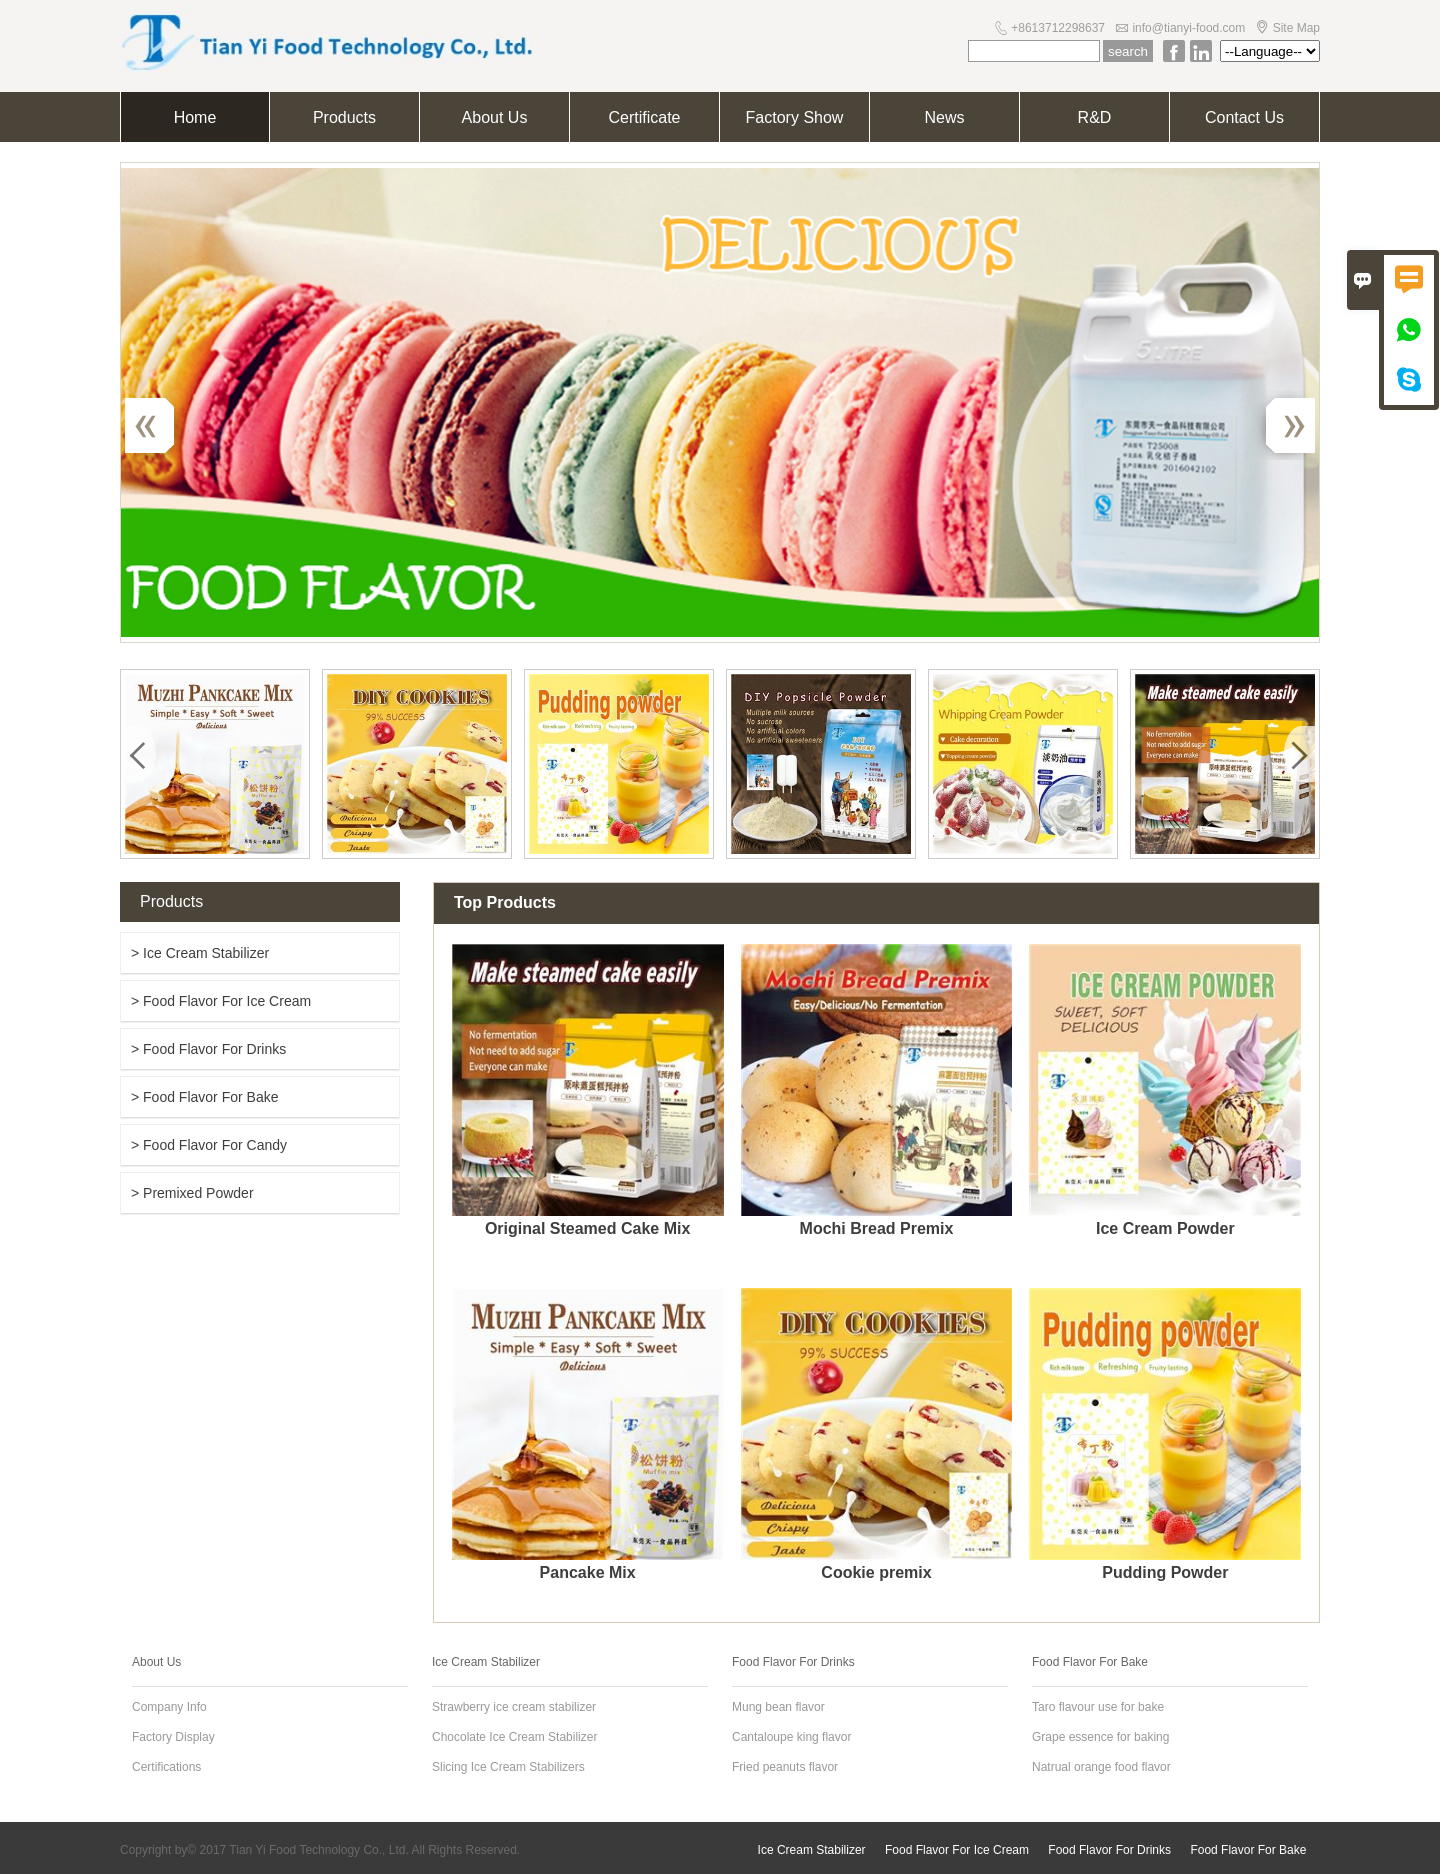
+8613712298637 (1058, 28)
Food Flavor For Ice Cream (957, 1850)
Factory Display (173, 1737)
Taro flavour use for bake (1098, 1707)
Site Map (1296, 28)
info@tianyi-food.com (1188, 28)
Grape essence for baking (1100, 1737)
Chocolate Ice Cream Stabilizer (514, 1737)
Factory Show (795, 117)
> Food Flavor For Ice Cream (221, 1001)
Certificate (644, 117)
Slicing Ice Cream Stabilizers (508, 1767)
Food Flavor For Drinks (1109, 1850)
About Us (495, 117)
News (944, 117)
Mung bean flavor (778, 1707)
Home (195, 117)
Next (1280, 425)
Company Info (169, 1707)
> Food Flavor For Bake (204, 1097)
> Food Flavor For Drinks (208, 1049)
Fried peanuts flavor (785, 1767)
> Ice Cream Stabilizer (200, 953)
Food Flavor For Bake (1248, 1850)
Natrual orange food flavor (1101, 1767)
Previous (160, 425)
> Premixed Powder (192, 1193)
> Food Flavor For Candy (209, 1145)
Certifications (166, 1767)
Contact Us (1244, 117)
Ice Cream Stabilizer (812, 1850)
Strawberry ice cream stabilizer (514, 1707)
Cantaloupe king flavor (791, 1737)
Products (344, 117)
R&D (1095, 117)
